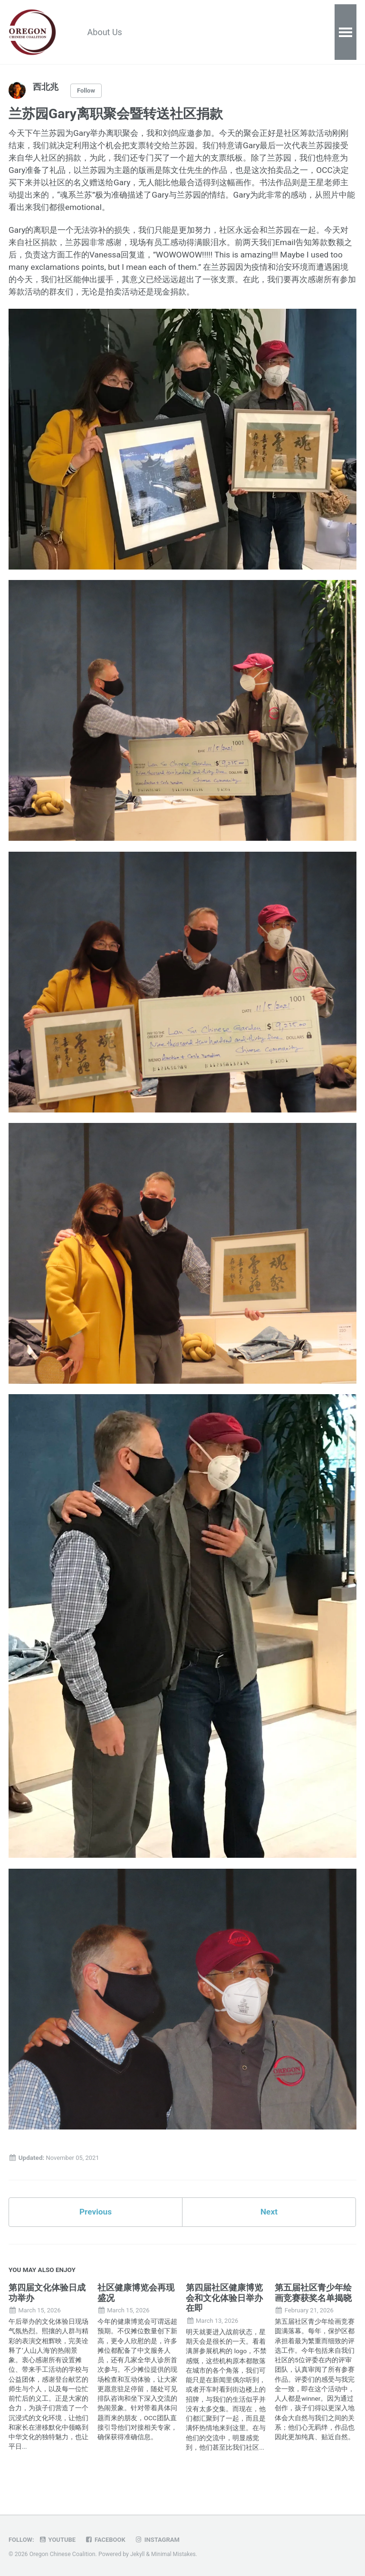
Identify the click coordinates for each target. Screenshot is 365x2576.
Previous (96, 2223)
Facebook (108, 2540)
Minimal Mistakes (175, 2554)
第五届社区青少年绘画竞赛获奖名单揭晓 (313, 2304)
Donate (264, 33)
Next (269, 2223)
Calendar (216, 33)
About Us (107, 33)
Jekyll (137, 2554)
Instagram (161, 2540)
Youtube (58, 2540)
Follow (86, 91)
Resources (162, 33)
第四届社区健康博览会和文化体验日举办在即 (224, 2309)
